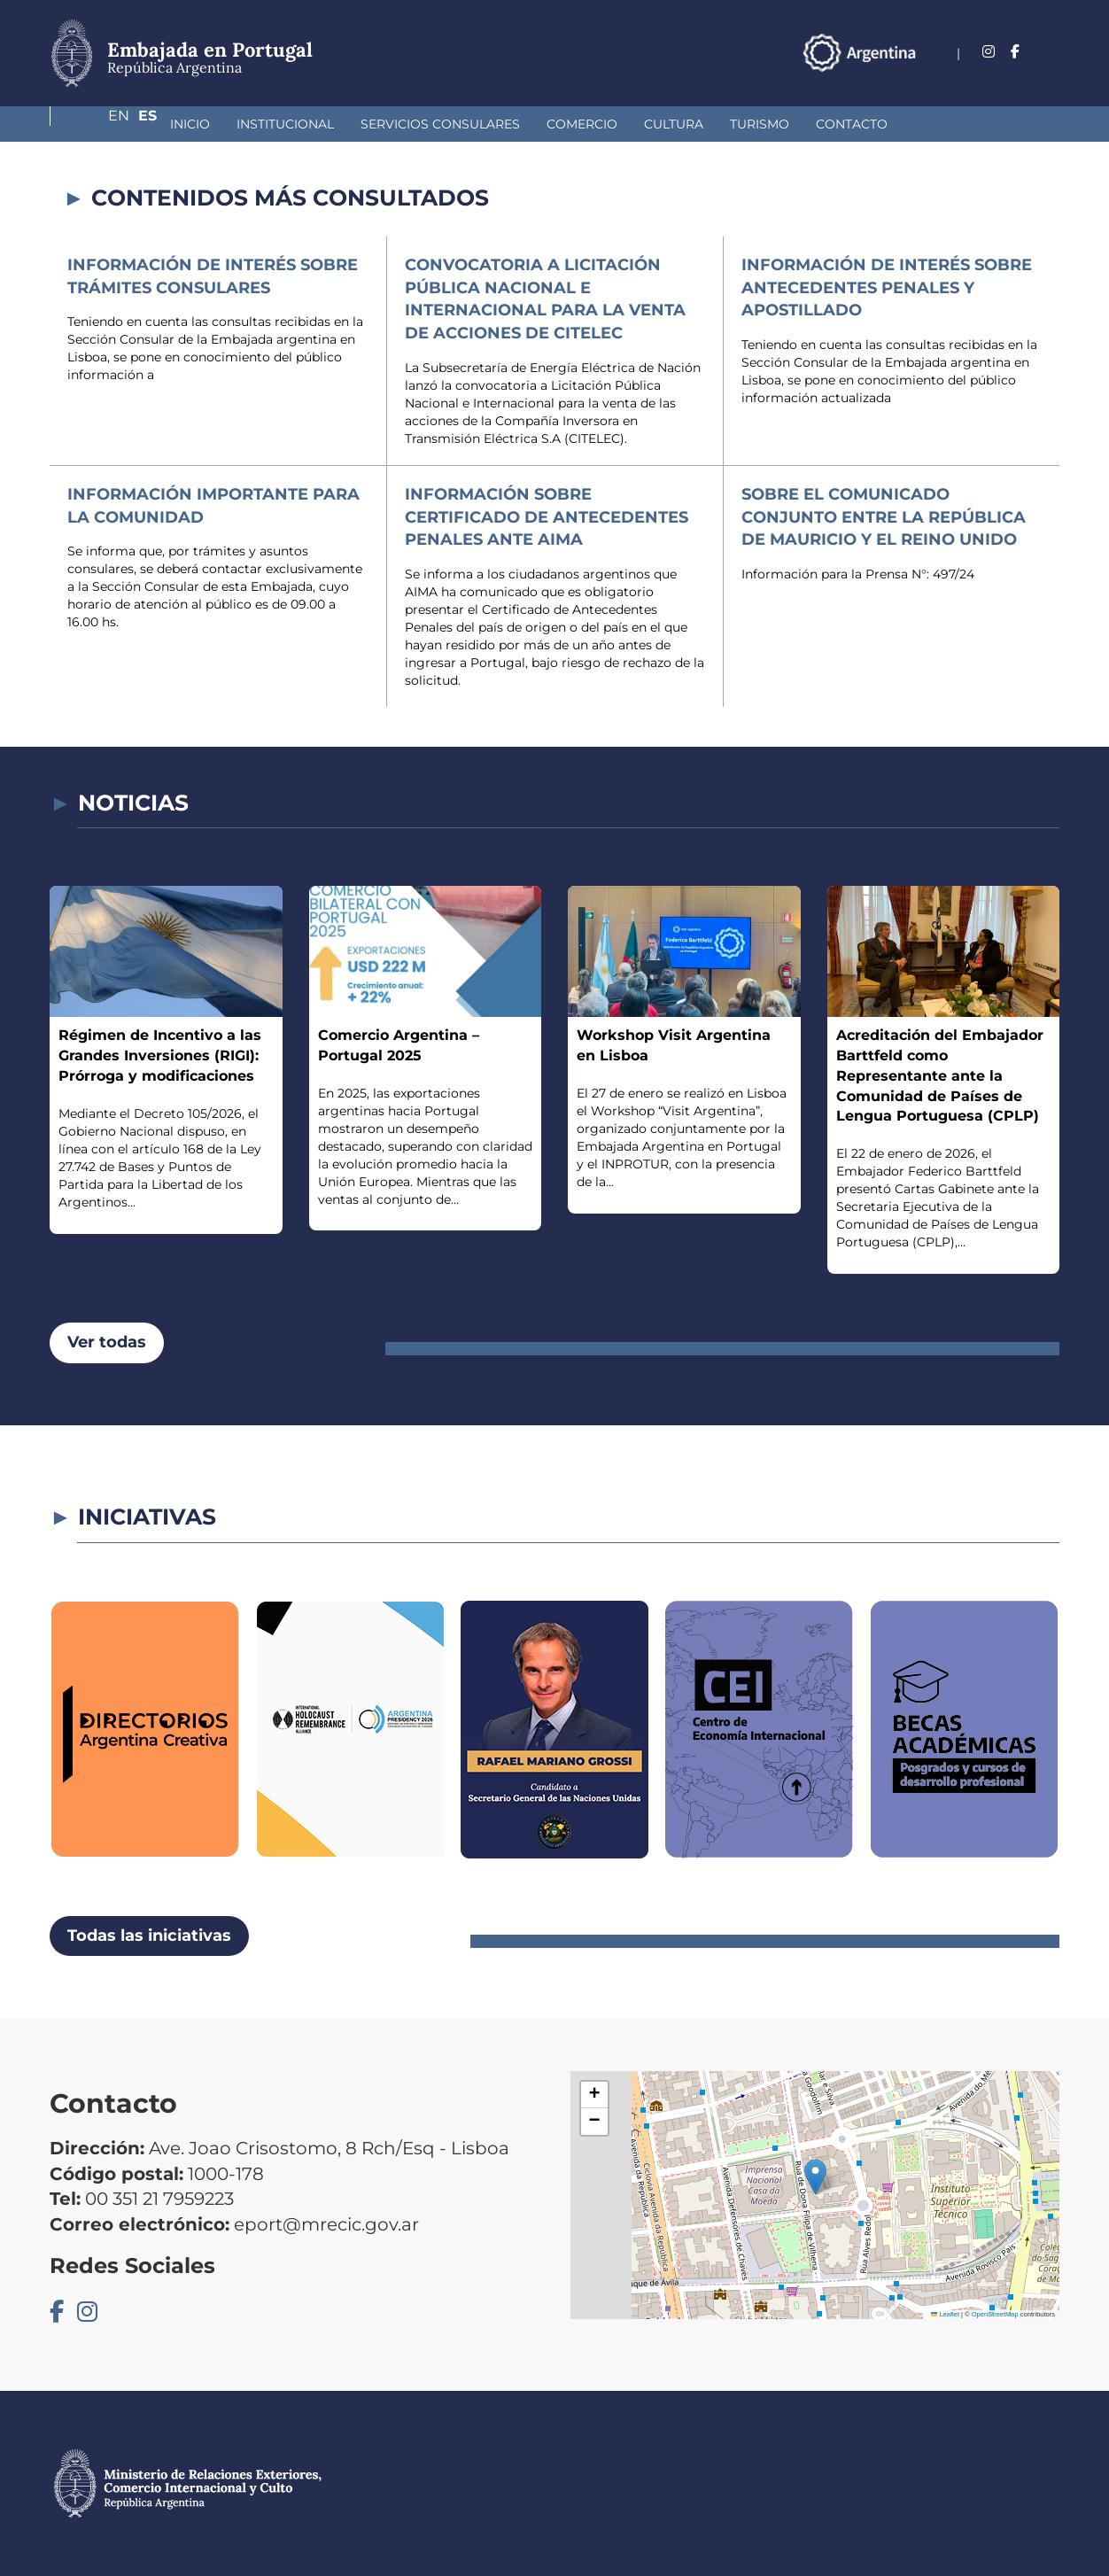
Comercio (488, 124)
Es (1050, 51)
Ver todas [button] (106, 1342)
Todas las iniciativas (149, 1935)
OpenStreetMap (995, 2314)
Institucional (191, 124)
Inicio (96, 124)
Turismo (665, 124)
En (1014, 51)
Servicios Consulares (346, 124)
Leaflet (945, 2314)
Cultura (579, 124)
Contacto (758, 124)
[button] (815, 2177)
